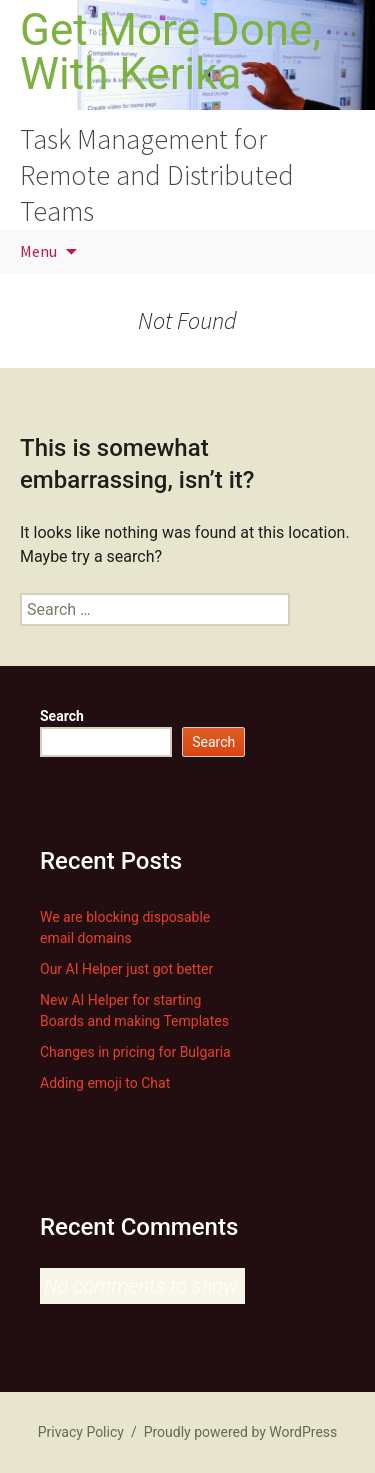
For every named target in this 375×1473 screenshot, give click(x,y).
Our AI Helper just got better (126, 969)
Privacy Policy (81, 1432)
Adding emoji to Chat (105, 1083)
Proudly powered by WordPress (241, 1432)
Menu (38, 251)
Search (62, 716)
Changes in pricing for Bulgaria (135, 1052)
